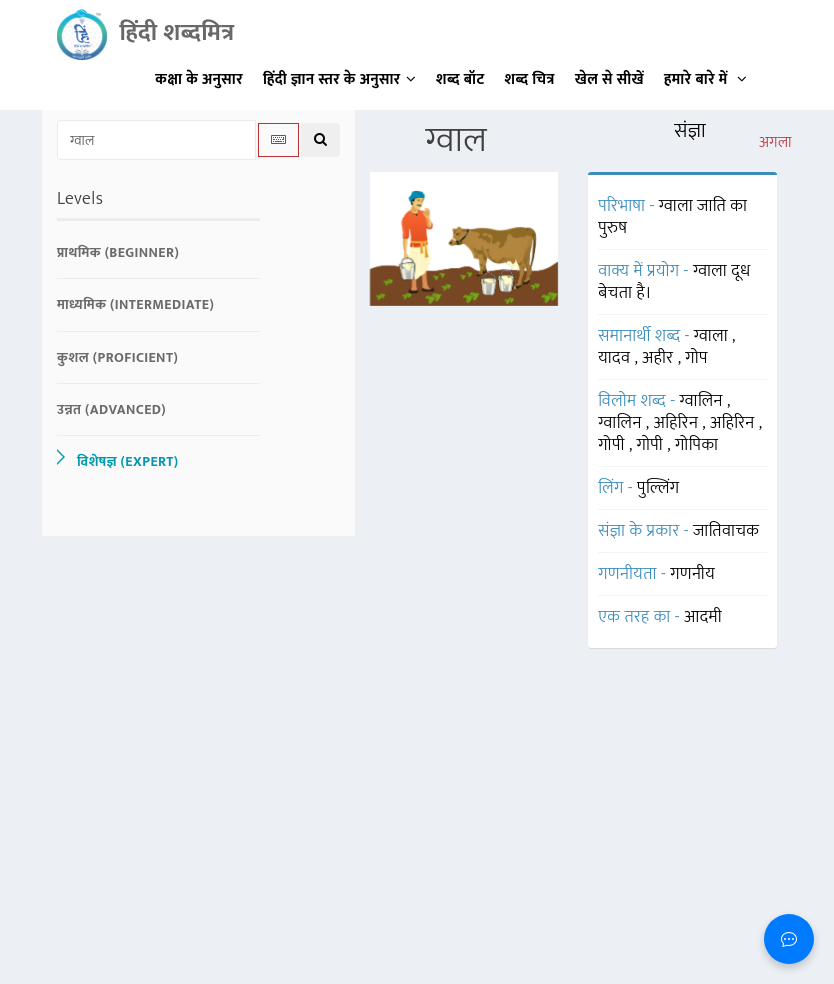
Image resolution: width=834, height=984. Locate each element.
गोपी (613, 445)
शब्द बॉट (460, 79)
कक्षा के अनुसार (199, 79)
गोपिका (696, 445)
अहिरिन (678, 423)
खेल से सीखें (609, 79)
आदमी (703, 617)
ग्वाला (713, 336)
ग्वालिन (703, 401)
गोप (696, 358)
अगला (775, 143)
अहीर (660, 358)
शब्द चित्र (530, 79)
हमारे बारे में (705, 79)
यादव (616, 358)
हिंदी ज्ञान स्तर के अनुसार (339, 79)
